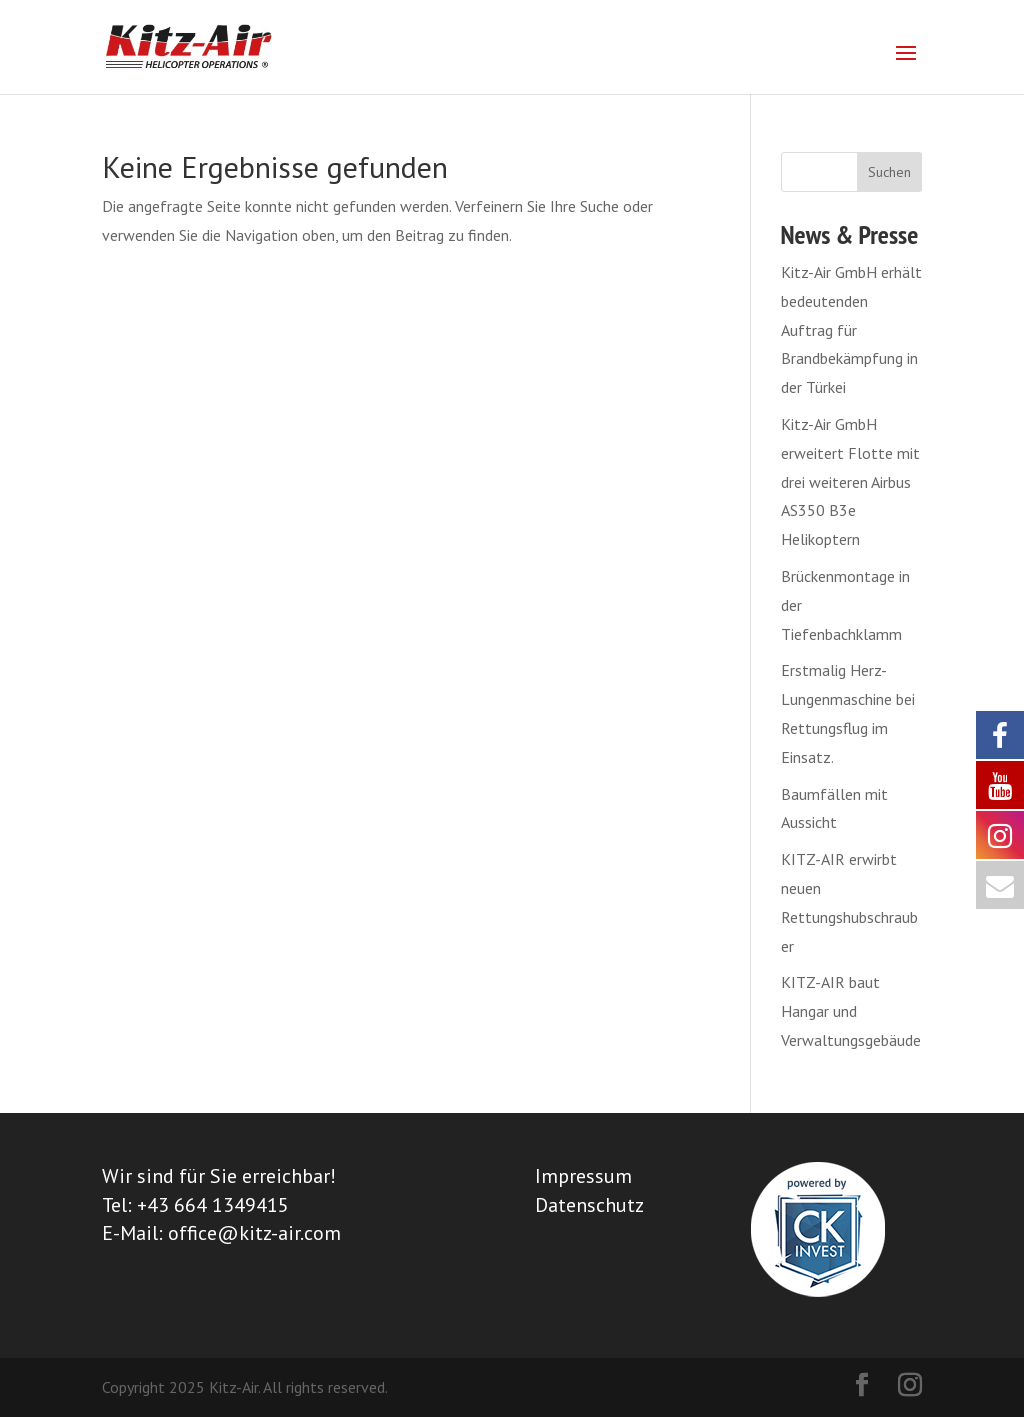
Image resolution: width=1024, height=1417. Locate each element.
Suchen (889, 172)
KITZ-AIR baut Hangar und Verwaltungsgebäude (851, 1011)
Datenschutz (589, 1205)
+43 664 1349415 (213, 1205)
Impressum (583, 1176)
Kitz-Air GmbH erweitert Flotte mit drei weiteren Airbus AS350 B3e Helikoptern (850, 481)
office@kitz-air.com (254, 1233)
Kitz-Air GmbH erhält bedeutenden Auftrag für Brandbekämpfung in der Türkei (851, 329)
